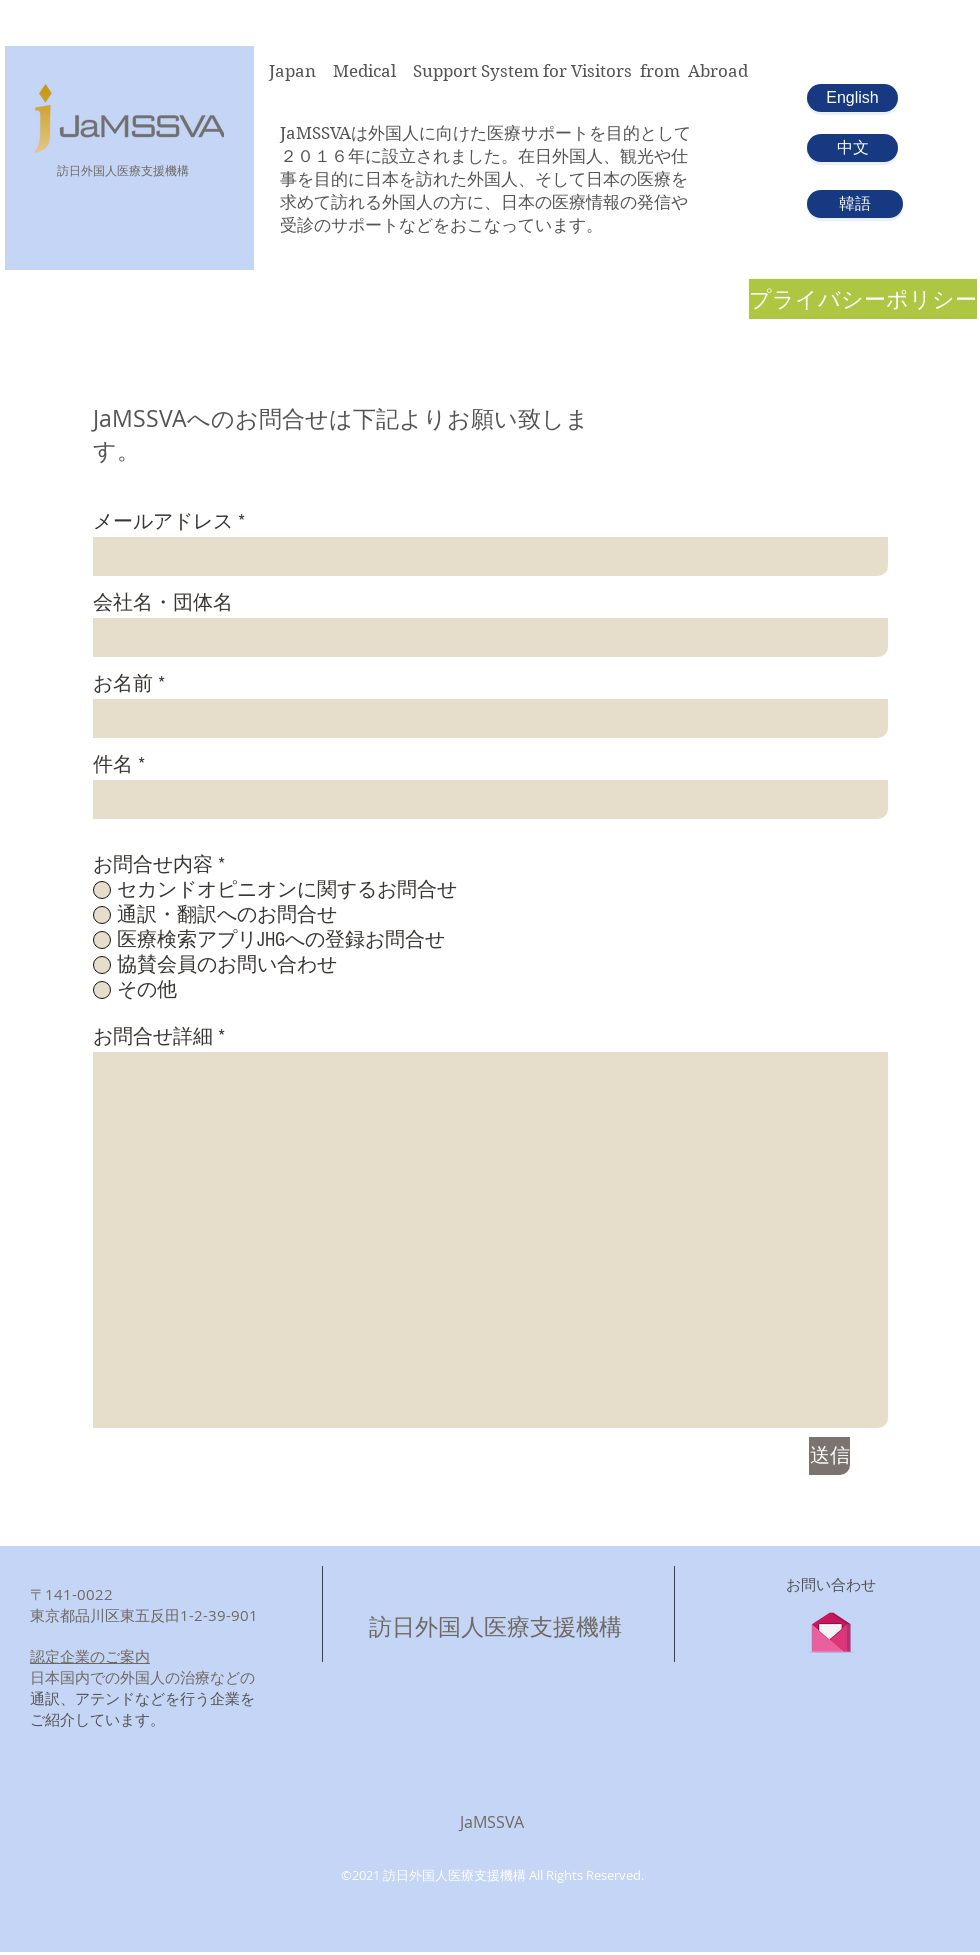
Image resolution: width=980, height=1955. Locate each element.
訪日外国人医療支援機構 (495, 1626)
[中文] (852, 148)
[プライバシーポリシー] (863, 299)
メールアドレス (163, 522)
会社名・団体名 (163, 603)
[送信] (829, 1456)
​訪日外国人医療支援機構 (123, 170)
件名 (113, 765)
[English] (852, 98)
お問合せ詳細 (153, 1037)
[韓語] (855, 204)
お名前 (123, 684)
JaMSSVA (492, 1822)
